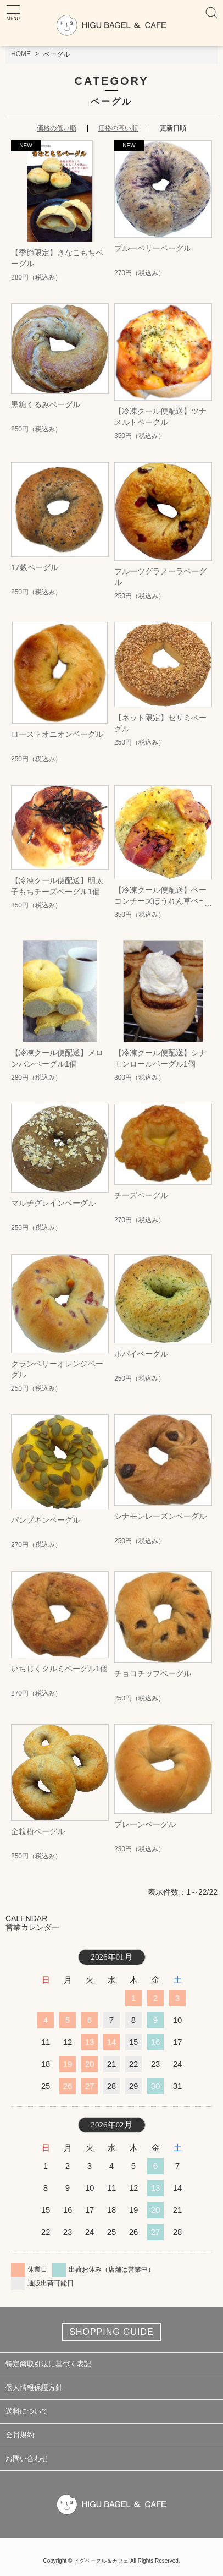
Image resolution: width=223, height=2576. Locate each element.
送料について (26, 2411)
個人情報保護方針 (34, 2387)
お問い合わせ (26, 2458)
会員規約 (19, 2435)
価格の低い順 (56, 128)
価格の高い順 (118, 128)
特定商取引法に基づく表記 (48, 2364)
